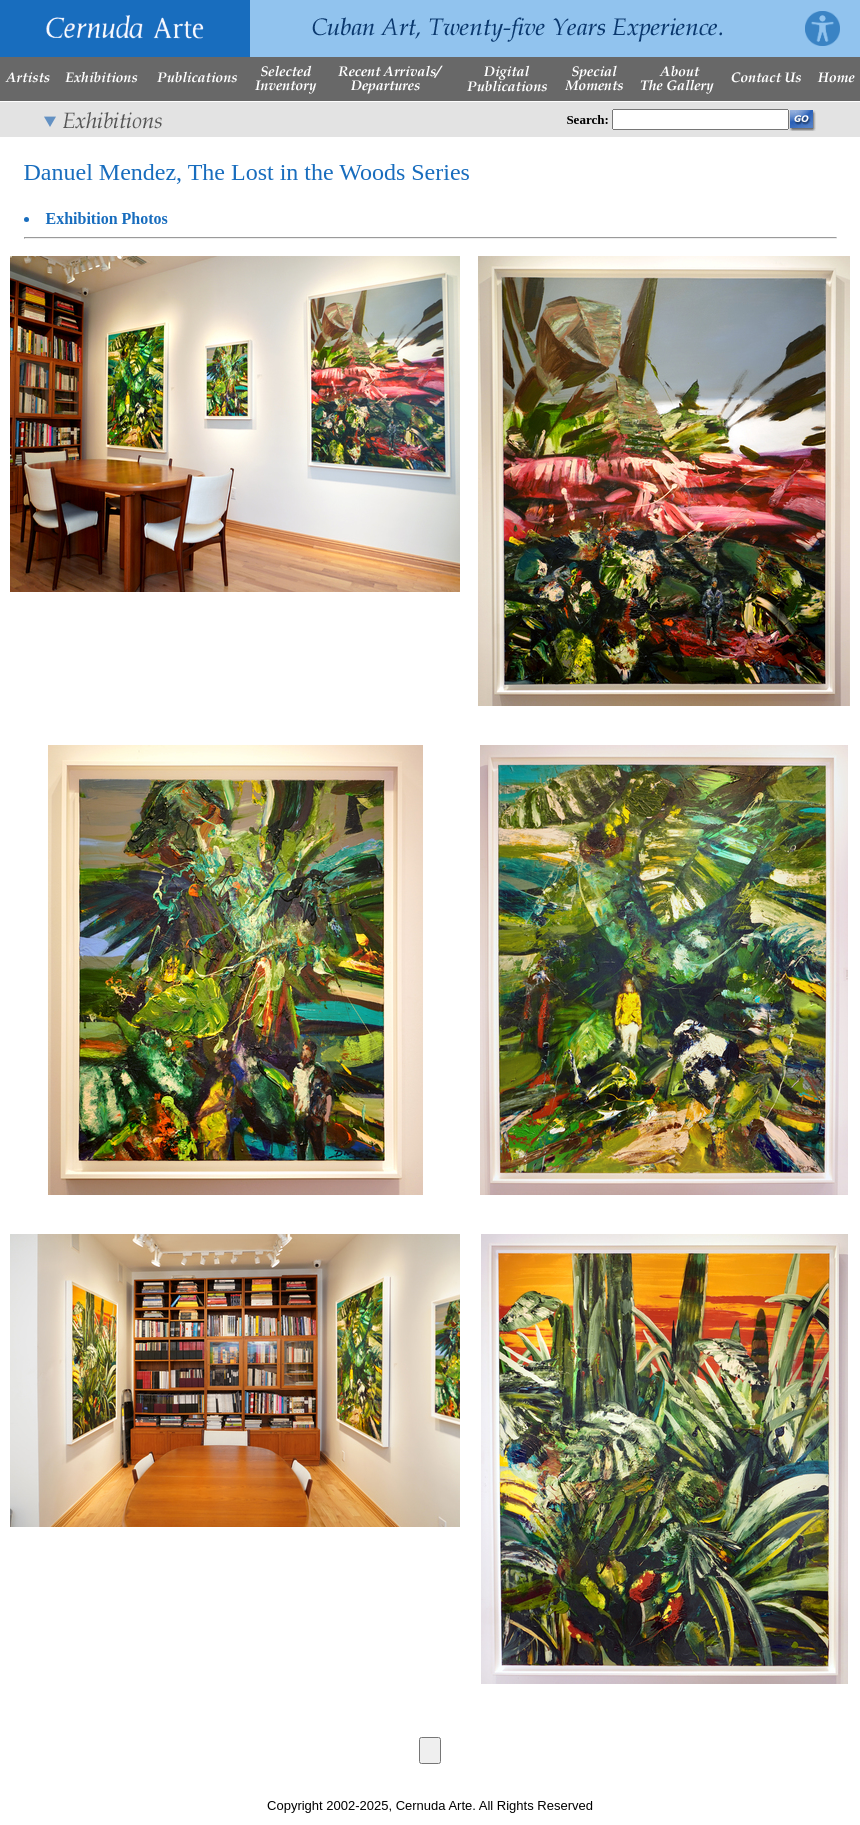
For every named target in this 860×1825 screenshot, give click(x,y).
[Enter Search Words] (700, 119)
